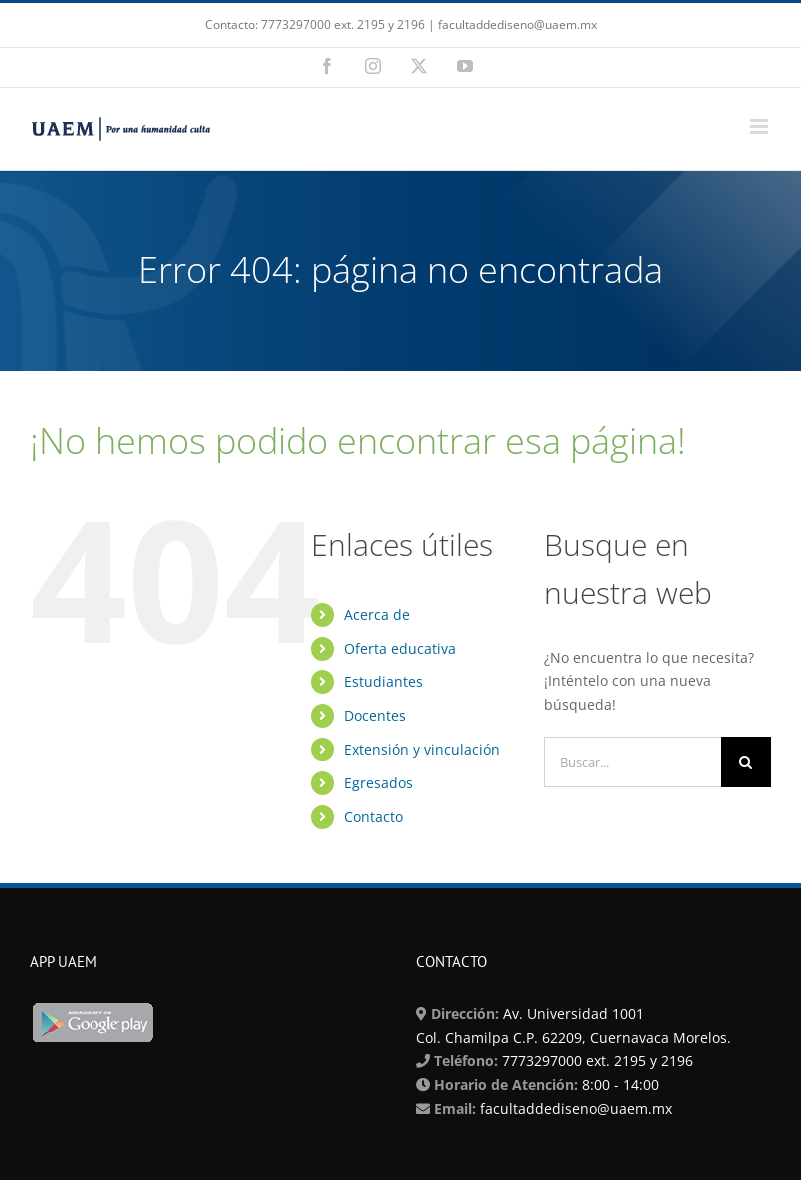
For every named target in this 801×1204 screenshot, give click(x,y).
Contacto (373, 816)
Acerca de (377, 614)
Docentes (375, 715)
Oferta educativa (400, 648)
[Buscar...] (632, 762)
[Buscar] (746, 762)
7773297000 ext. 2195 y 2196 (595, 1060)
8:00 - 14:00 (618, 1084)
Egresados (378, 782)
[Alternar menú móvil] (760, 126)
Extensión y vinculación (422, 749)
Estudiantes (383, 681)
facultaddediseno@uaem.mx (576, 1108)
